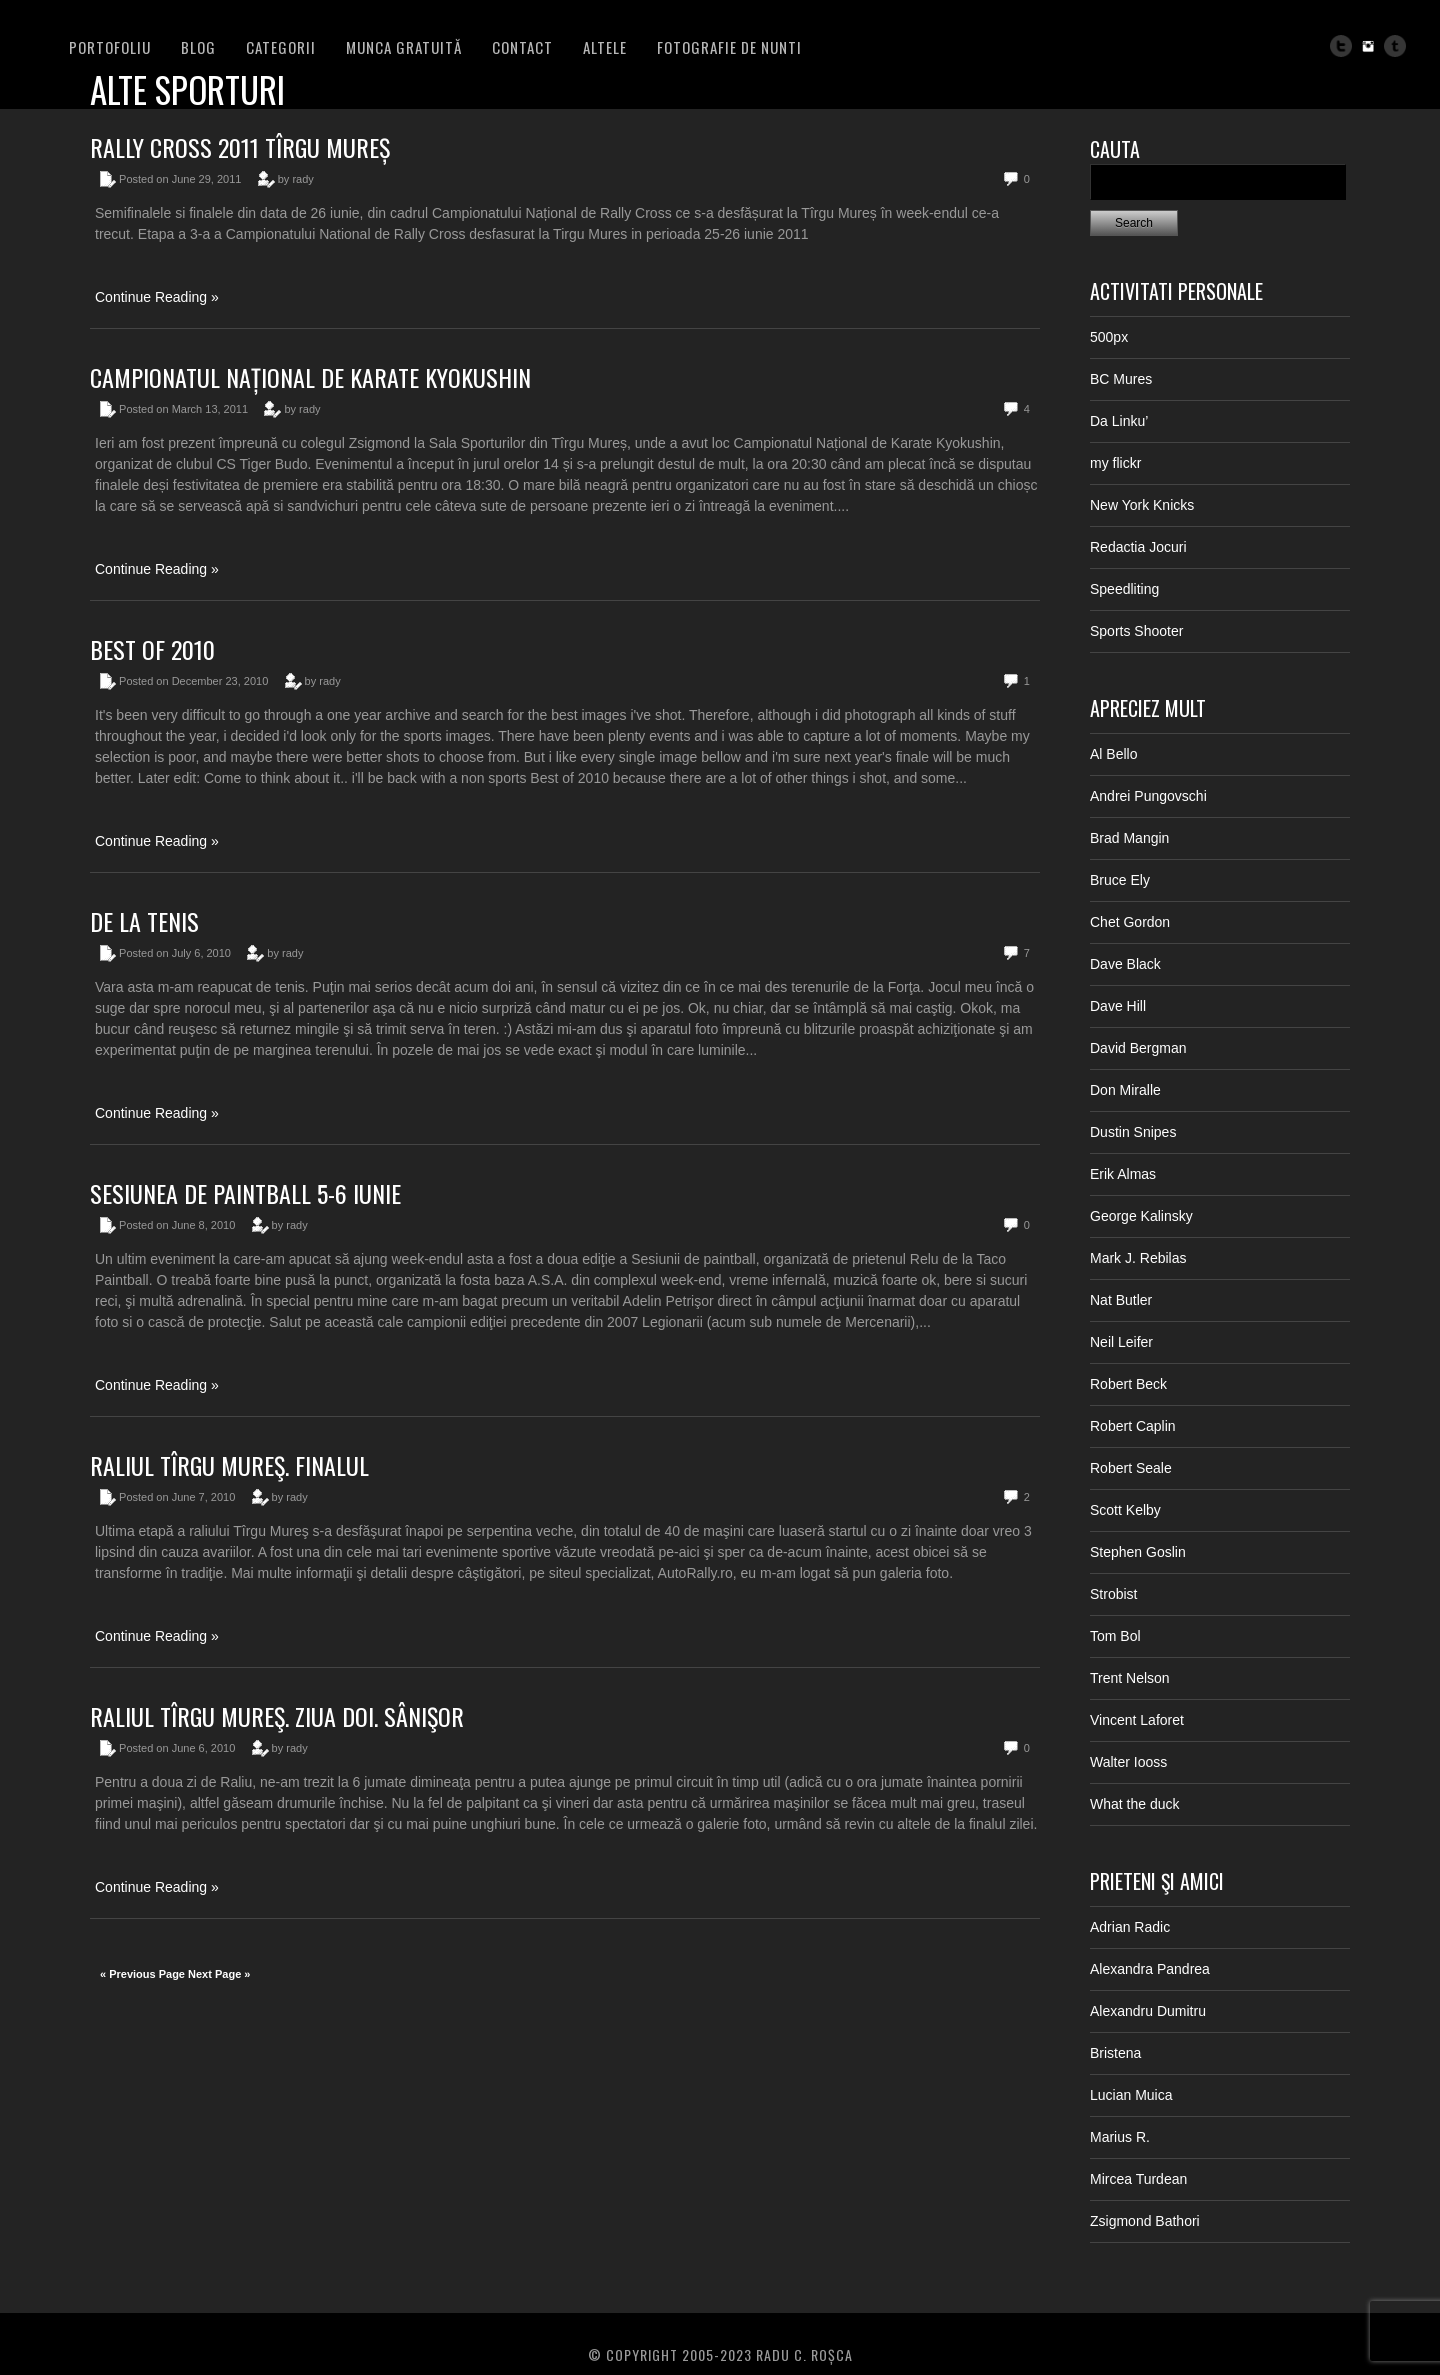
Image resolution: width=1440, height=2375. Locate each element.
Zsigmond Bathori (1145, 2221)
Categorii (281, 47)
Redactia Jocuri (1138, 547)
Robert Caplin (1133, 1426)
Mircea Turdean (1138, 2179)
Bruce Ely (1120, 880)
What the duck (1135, 1804)
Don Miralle (1125, 1090)
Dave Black (1125, 964)
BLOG (198, 47)
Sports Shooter (1136, 631)
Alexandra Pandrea (1150, 1969)
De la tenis (144, 921)
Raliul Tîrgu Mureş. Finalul (229, 1465)
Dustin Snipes (1133, 1132)
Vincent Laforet (1137, 1720)
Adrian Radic (1130, 1927)
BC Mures (1121, 379)
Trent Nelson (1130, 1678)
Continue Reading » (157, 297)
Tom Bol (1115, 1636)
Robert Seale (1131, 1468)
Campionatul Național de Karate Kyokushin (310, 377)
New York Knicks (1142, 505)
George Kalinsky (1141, 1216)
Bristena (1115, 2053)
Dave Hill (1118, 1006)
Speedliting (1124, 589)
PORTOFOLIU (110, 47)
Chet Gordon (1130, 922)
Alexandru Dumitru (1148, 2011)
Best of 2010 (152, 649)
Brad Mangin (1129, 838)
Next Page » (219, 1974)
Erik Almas (1123, 1174)
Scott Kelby (1125, 1510)
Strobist (1113, 1594)
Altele (605, 47)
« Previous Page (142, 1974)
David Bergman (1138, 1048)
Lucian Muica (1131, 2095)
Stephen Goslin (1138, 1552)
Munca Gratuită (404, 47)
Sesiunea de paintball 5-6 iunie (245, 1193)
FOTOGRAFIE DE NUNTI (729, 47)
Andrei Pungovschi (1148, 796)
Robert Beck (1128, 1384)
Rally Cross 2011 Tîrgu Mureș (240, 147)
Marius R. (1120, 2137)
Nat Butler (1121, 1300)
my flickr (1115, 463)
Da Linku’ (1119, 421)
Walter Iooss (1128, 1762)
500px (1109, 337)
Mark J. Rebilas (1138, 1258)
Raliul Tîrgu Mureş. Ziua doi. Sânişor (277, 1716)
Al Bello (1113, 754)
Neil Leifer (1121, 1342)
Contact (522, 47)
